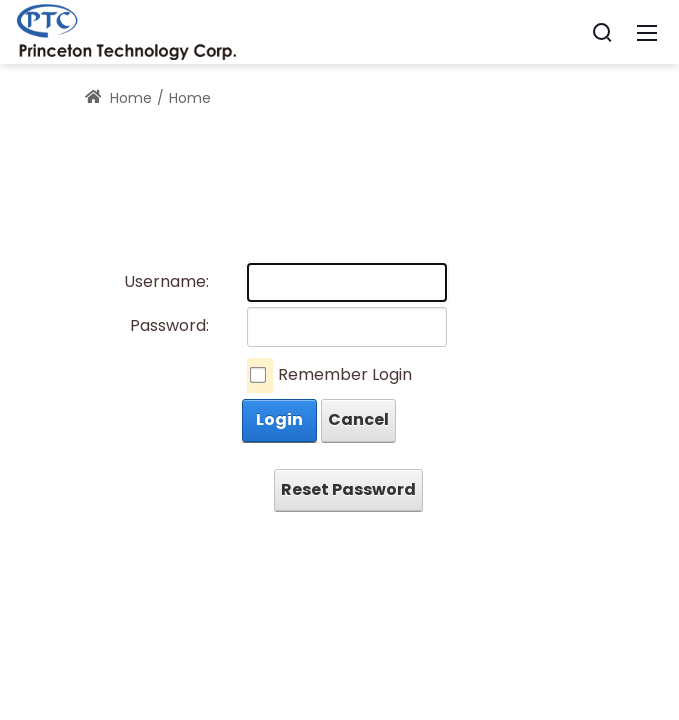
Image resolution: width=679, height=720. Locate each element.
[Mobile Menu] (647, 32)
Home (119, 98)
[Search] (602, 32)
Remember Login (345, 374)
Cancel (358, 419)
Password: (169, 325)
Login (279, 419)
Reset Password (348, 489)
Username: (166, 281)
